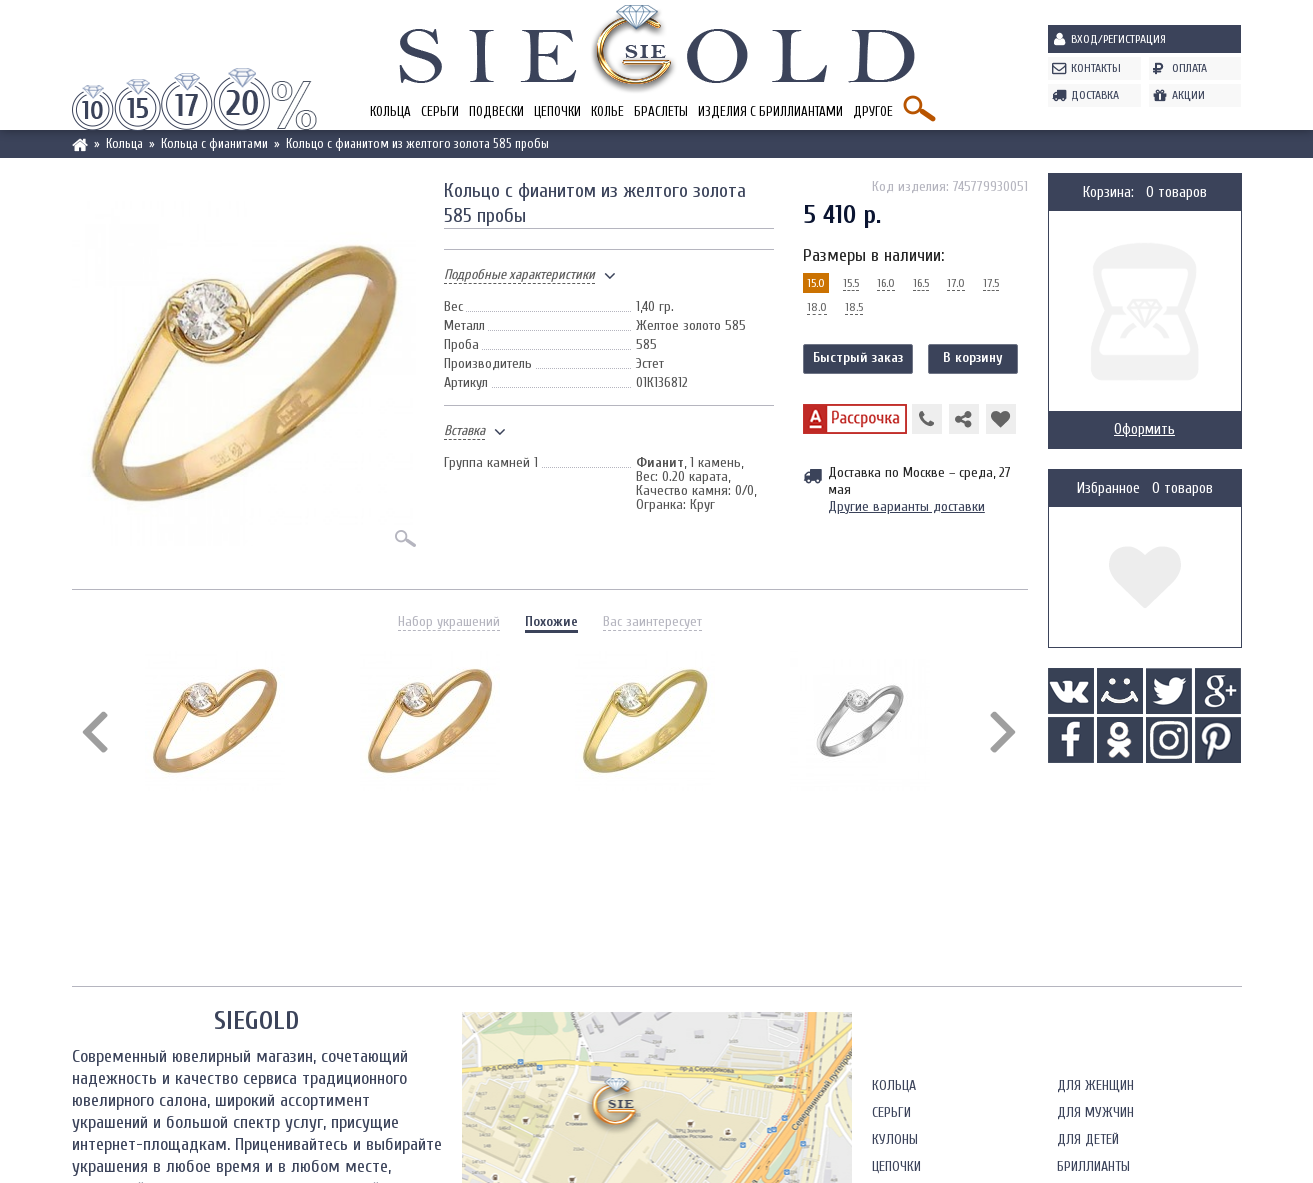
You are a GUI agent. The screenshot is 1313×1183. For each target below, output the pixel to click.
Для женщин (1095, 1085)
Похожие (551, 621)
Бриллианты (1093, 1166)
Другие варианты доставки (906, 506)
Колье (607, 111)
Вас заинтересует (652, 621)
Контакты (1096, 68)
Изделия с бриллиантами (770, 111)
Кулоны (895, 1139)
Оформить (1144, 429)
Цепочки (557, 111)
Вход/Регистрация (1118, 39)
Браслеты (661, 111)
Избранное (1108, 488)
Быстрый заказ (858, 357)
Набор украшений (449, 621)
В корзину (973, 357)
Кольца (390, 111)
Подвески (496, 111)
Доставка (1095, 95)
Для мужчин (1095, 1112)
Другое (873, 111)
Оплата (1189, 68)
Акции (1188, 95)
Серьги (440, 111)
